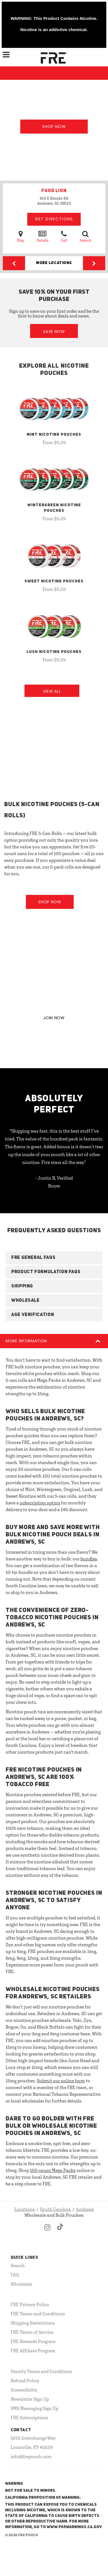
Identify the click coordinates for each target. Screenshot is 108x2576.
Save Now (54, 331)
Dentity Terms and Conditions (41, 2371)
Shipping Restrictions (33, 2322)
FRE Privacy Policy (30, 2304)
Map (20, 236)
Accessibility (24, 2389)
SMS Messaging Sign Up (34, 2408)
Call (64, 236)
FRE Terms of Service (32, 2332)
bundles (88, 1558)
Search (85, 236)
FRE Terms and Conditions (38, 2313)
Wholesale (21, 2283)
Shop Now (54, 126)
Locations (24, 2209)
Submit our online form (61, 2080)
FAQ (15, 2274)
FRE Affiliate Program (33, 2350)
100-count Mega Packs (53, 2170)
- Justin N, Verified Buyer (54, 1181)
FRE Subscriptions (29, 2417)
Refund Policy (25, 2380)
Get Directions (54, 219)
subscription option (40, 1502)
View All (52, 691)
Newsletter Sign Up (30, 2399)
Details (42, 236)
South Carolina (55, 2209)
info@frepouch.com (31, 2456)
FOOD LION (53, 191)
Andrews (85, 2209)
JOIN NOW (54, 1018)
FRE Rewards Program (33, 2341)
